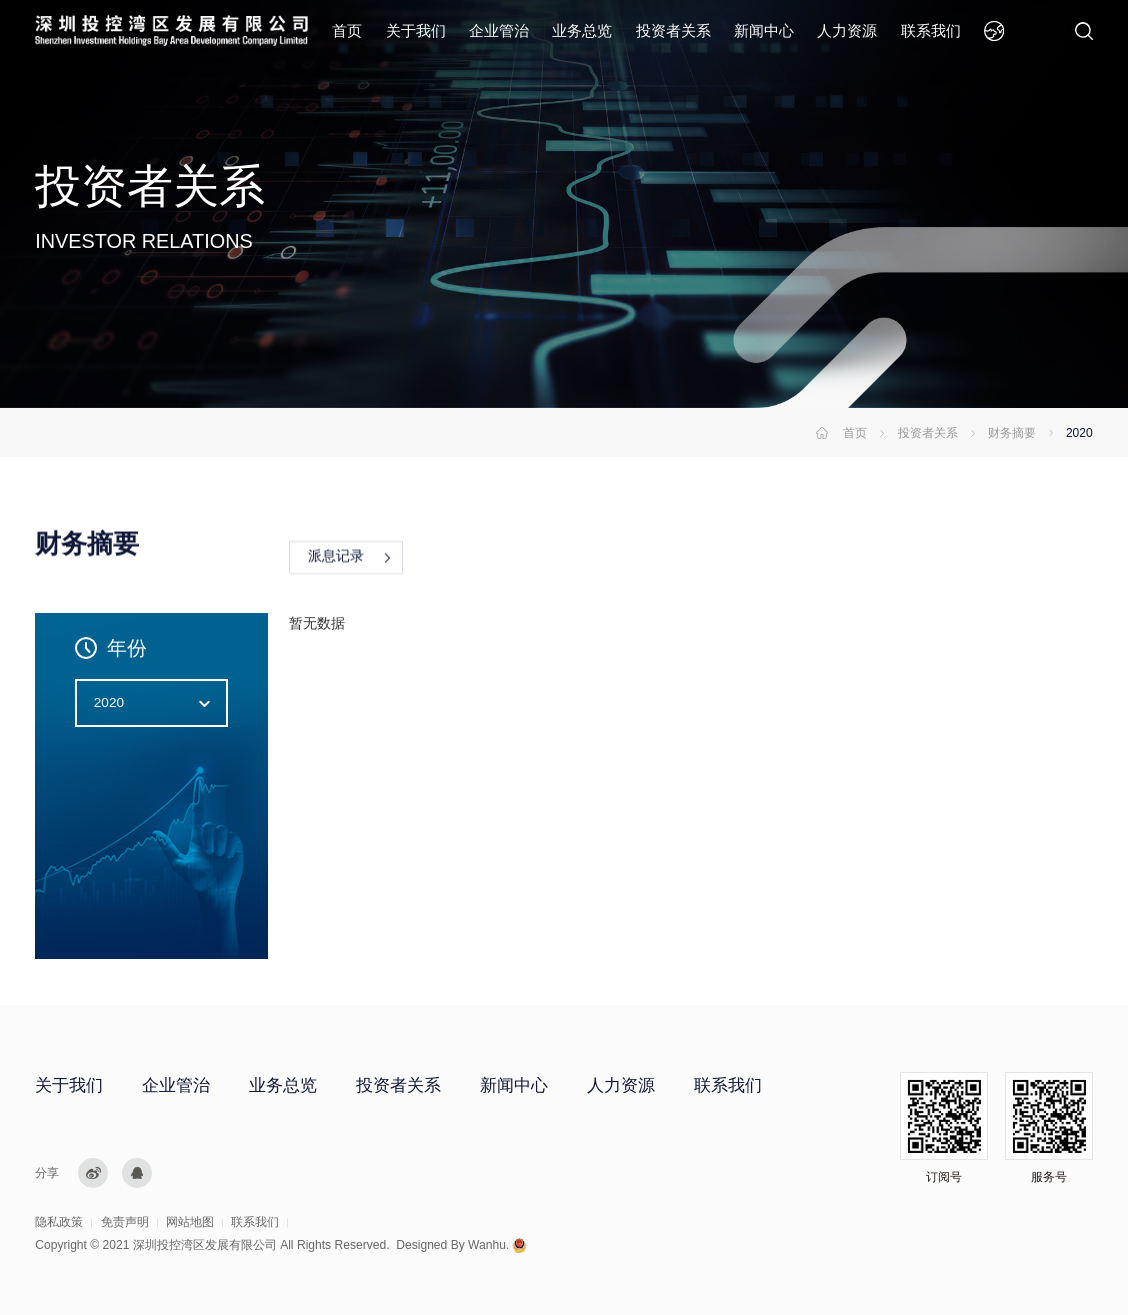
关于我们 (416, 30)
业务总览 (582, 30)
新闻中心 (764, 30)
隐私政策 (59, 1222)
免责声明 (125, 1222)
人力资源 (847, 30)
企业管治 (499, 30)
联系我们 (931, 30)
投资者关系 (673, 30)
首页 (347, 30)
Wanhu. (488, 1245)
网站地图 (190, 1222)
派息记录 (336, 558)
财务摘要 (1012, 433)
